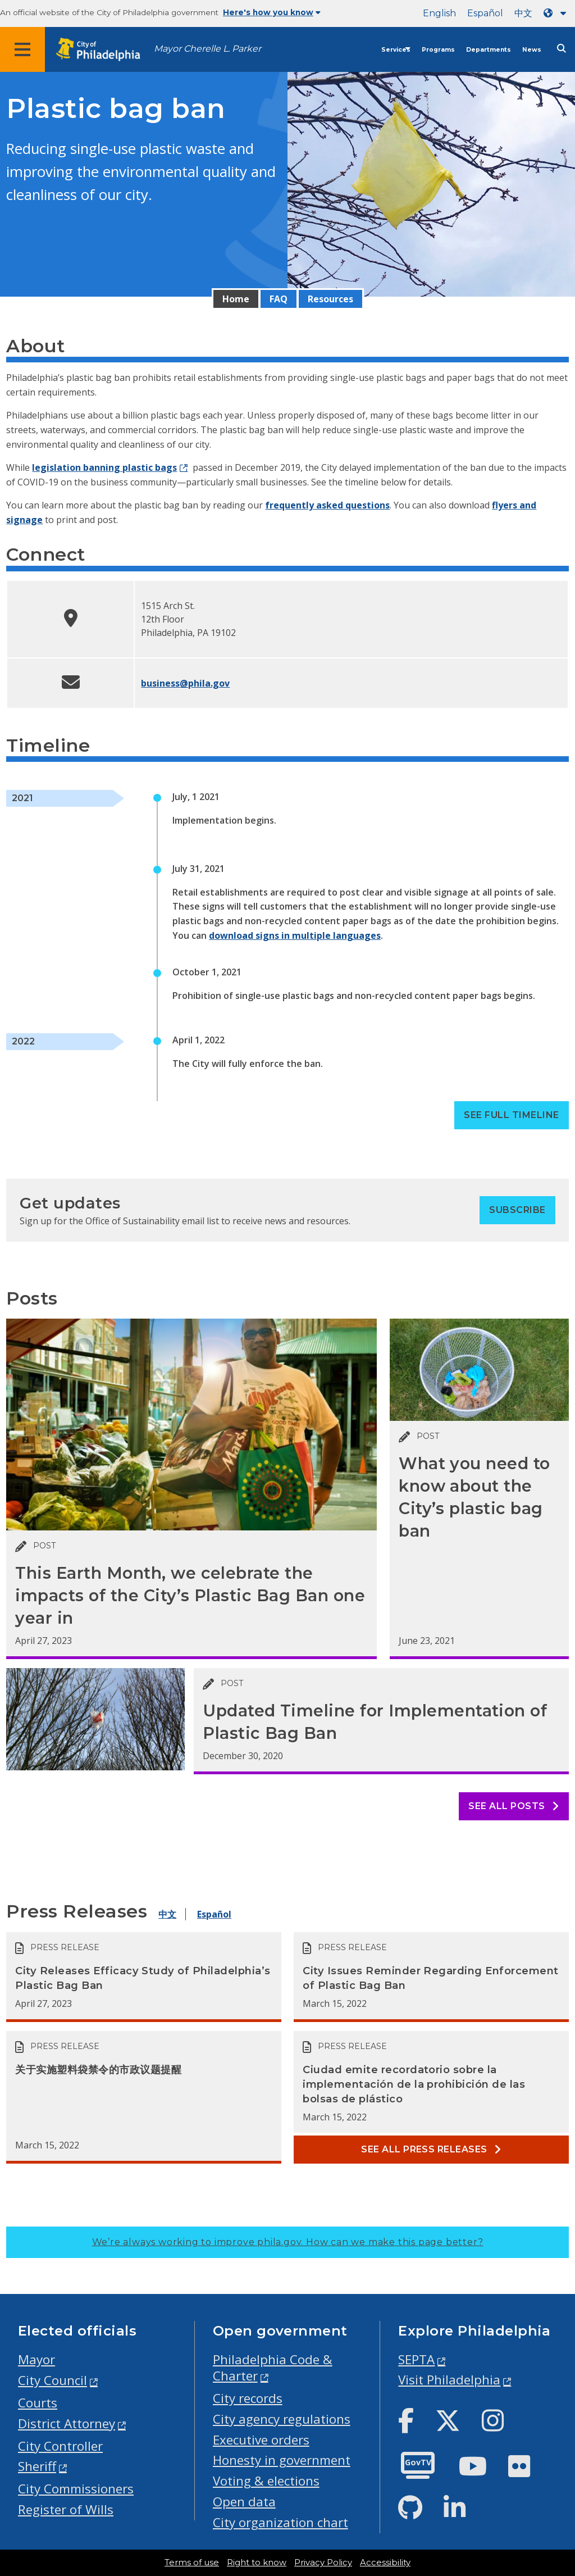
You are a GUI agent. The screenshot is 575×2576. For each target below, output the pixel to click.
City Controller (60, 2446)
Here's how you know (272, 12)
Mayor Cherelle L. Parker (207, 48)
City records (247, 2398)
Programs (438, 49)
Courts (37, 2402)
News (531, 49)
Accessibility (385, 2562)
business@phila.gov (185, 683)
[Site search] (561, 48)
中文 (523, 13)
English (439, 13)
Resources (330, 299)
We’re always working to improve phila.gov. (287, 2242)
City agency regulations (281, 2419)
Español (485, 13)
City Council (52, 2380)
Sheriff (37, 2466)
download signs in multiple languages (295, 935)
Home (235, 299)
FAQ (279, 299)
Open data (244, 2501)
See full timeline (511, 1115)
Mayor (36, 2359)
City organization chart (280, 2522)
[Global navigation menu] (22, 49)
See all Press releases (431, 2149)
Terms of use (192, 2562)
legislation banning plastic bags (104, 467)
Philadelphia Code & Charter (272, 2367)
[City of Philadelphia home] (104, 50)
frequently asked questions (327, 505)
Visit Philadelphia (449, 2379)
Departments (488, 49)
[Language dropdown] (557, 13)
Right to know (256, 2562)
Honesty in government (281, 2460)
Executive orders (261, 2439)
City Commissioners (76, 2488)
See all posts (513, 1806)
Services (395, 49)
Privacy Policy (323, 2562)
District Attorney (66, 2423)
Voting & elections (266, 2480)
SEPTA (416, 2359)
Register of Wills (65, 2509)
